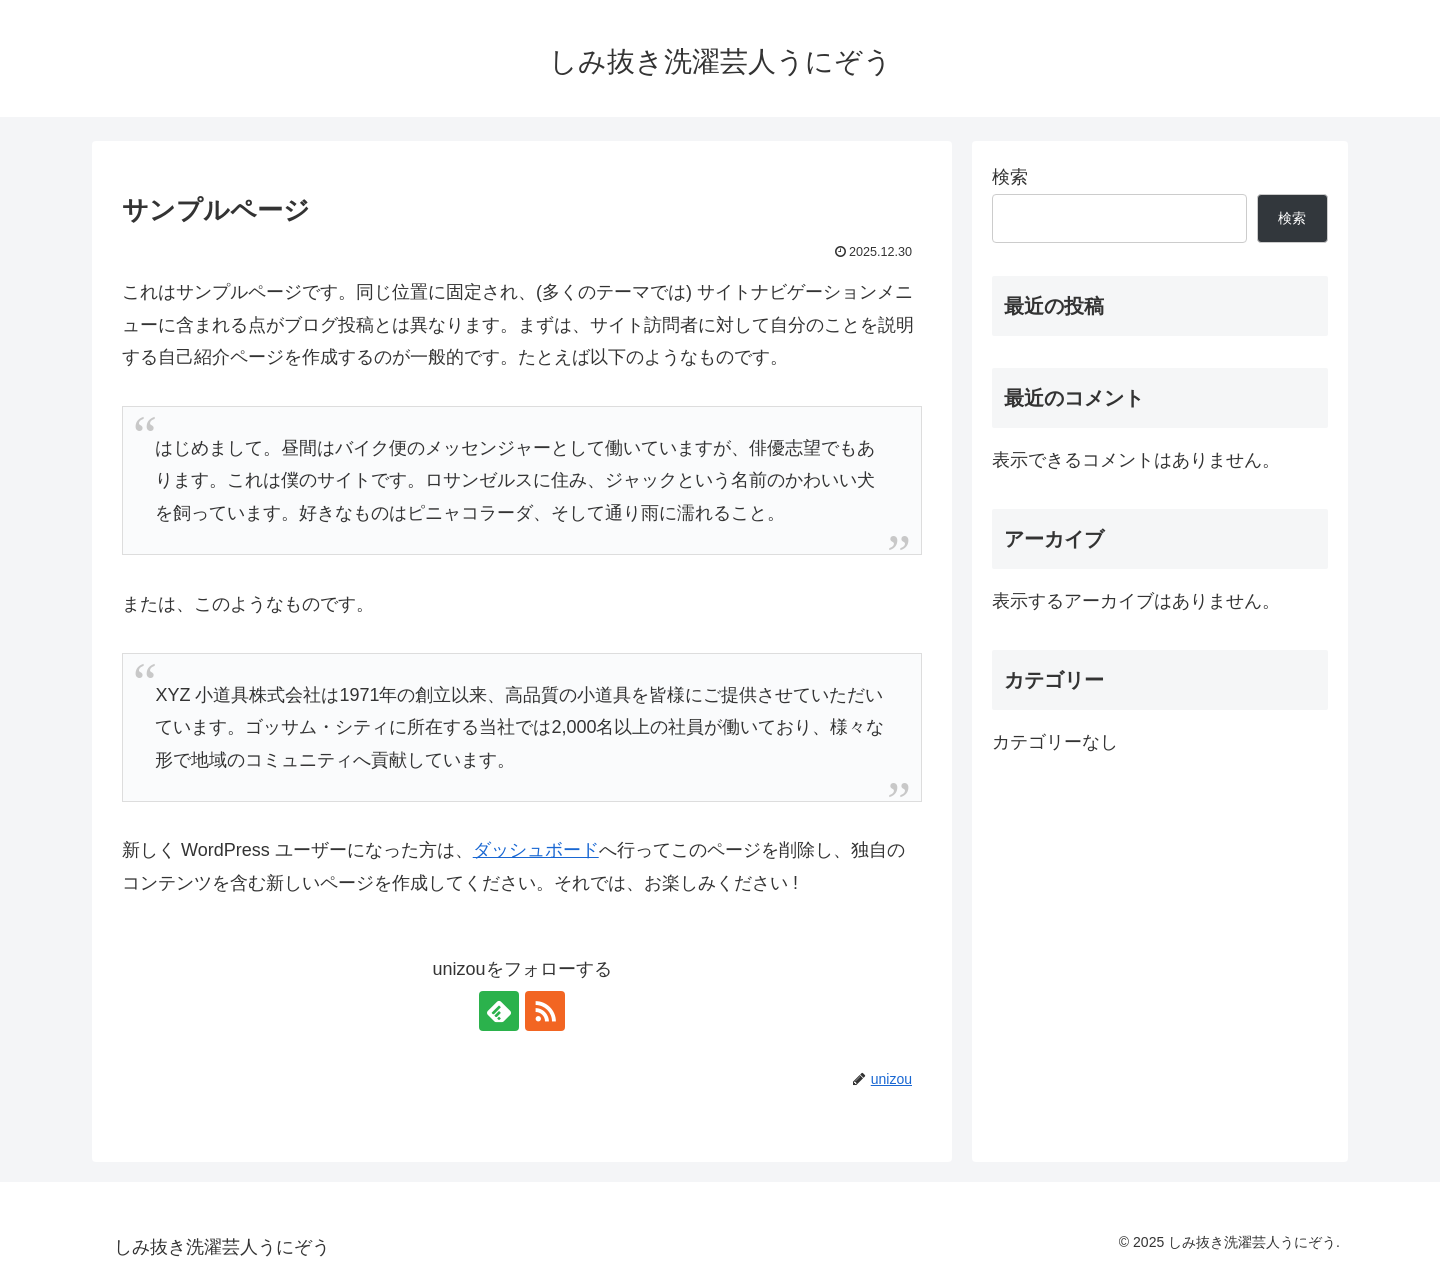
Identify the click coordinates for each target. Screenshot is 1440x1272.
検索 (1010, 177)
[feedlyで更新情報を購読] (499, 1011)
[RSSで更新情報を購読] (545, 1011)
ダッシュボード (536, 850)
